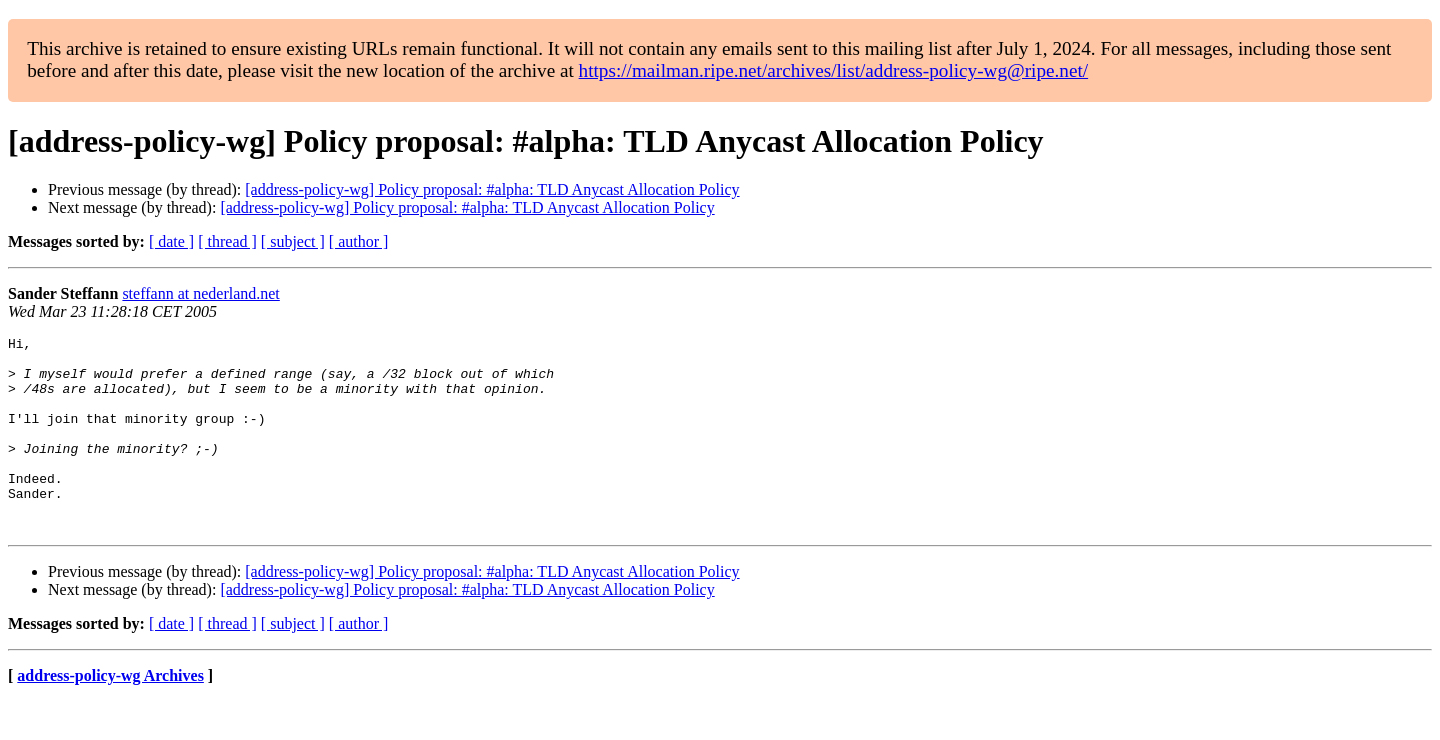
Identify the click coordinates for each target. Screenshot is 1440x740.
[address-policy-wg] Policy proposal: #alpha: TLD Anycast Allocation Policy (492, 189)
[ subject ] (293, 241)
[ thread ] (227, 241)
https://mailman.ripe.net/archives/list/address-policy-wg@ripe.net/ (834, 70)
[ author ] (359, 241)
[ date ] (171, 241)
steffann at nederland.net (200, 293)
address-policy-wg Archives (110, 714)
